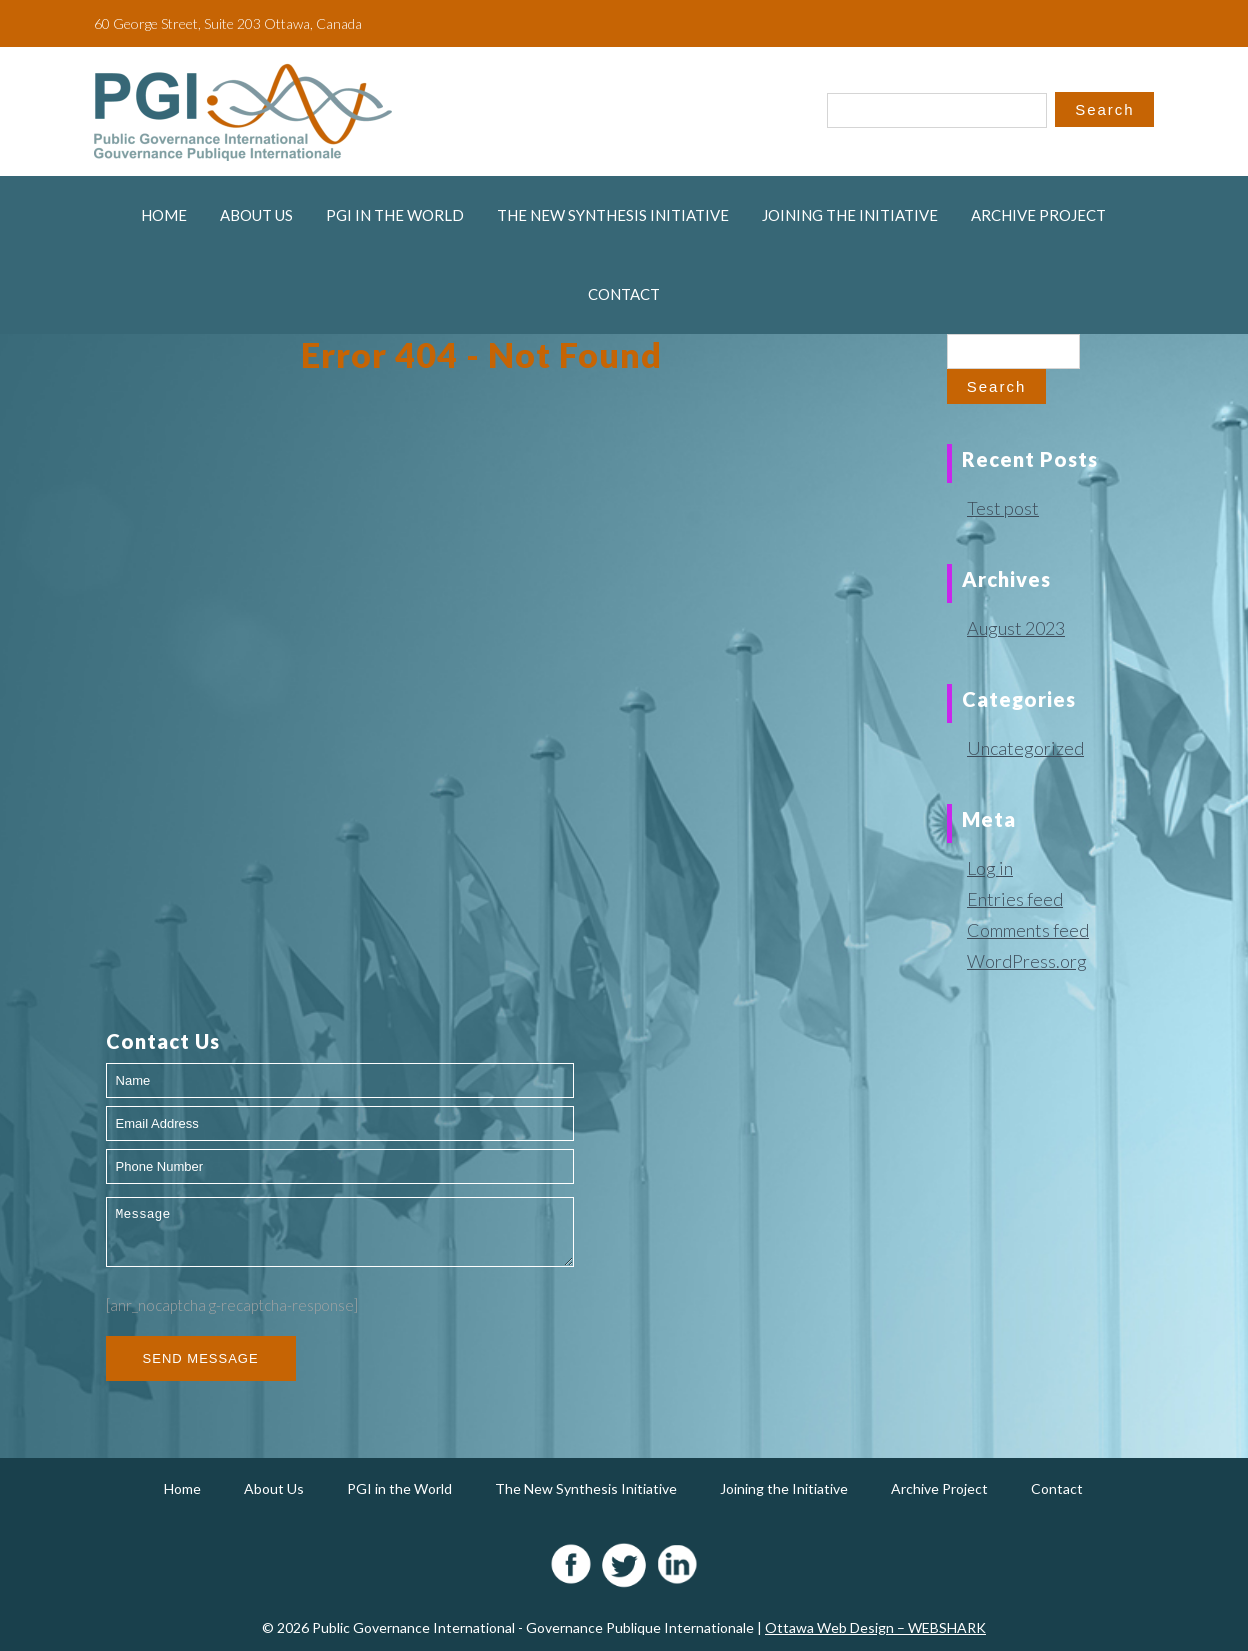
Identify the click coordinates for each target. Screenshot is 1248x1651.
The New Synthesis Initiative (613, 215)
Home (164, 215)
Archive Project (1038, 215)
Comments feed (1028, 930)
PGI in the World (395, 215)
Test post (1003, 508)
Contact (624, 294)
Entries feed (1015, 899)
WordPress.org (1027, 961)
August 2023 (1016, 628)
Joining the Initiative (850, 215)
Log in (990, 868)
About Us (256, 215)
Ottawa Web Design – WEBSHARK (875, 1627)
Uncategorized (1025, 748)
